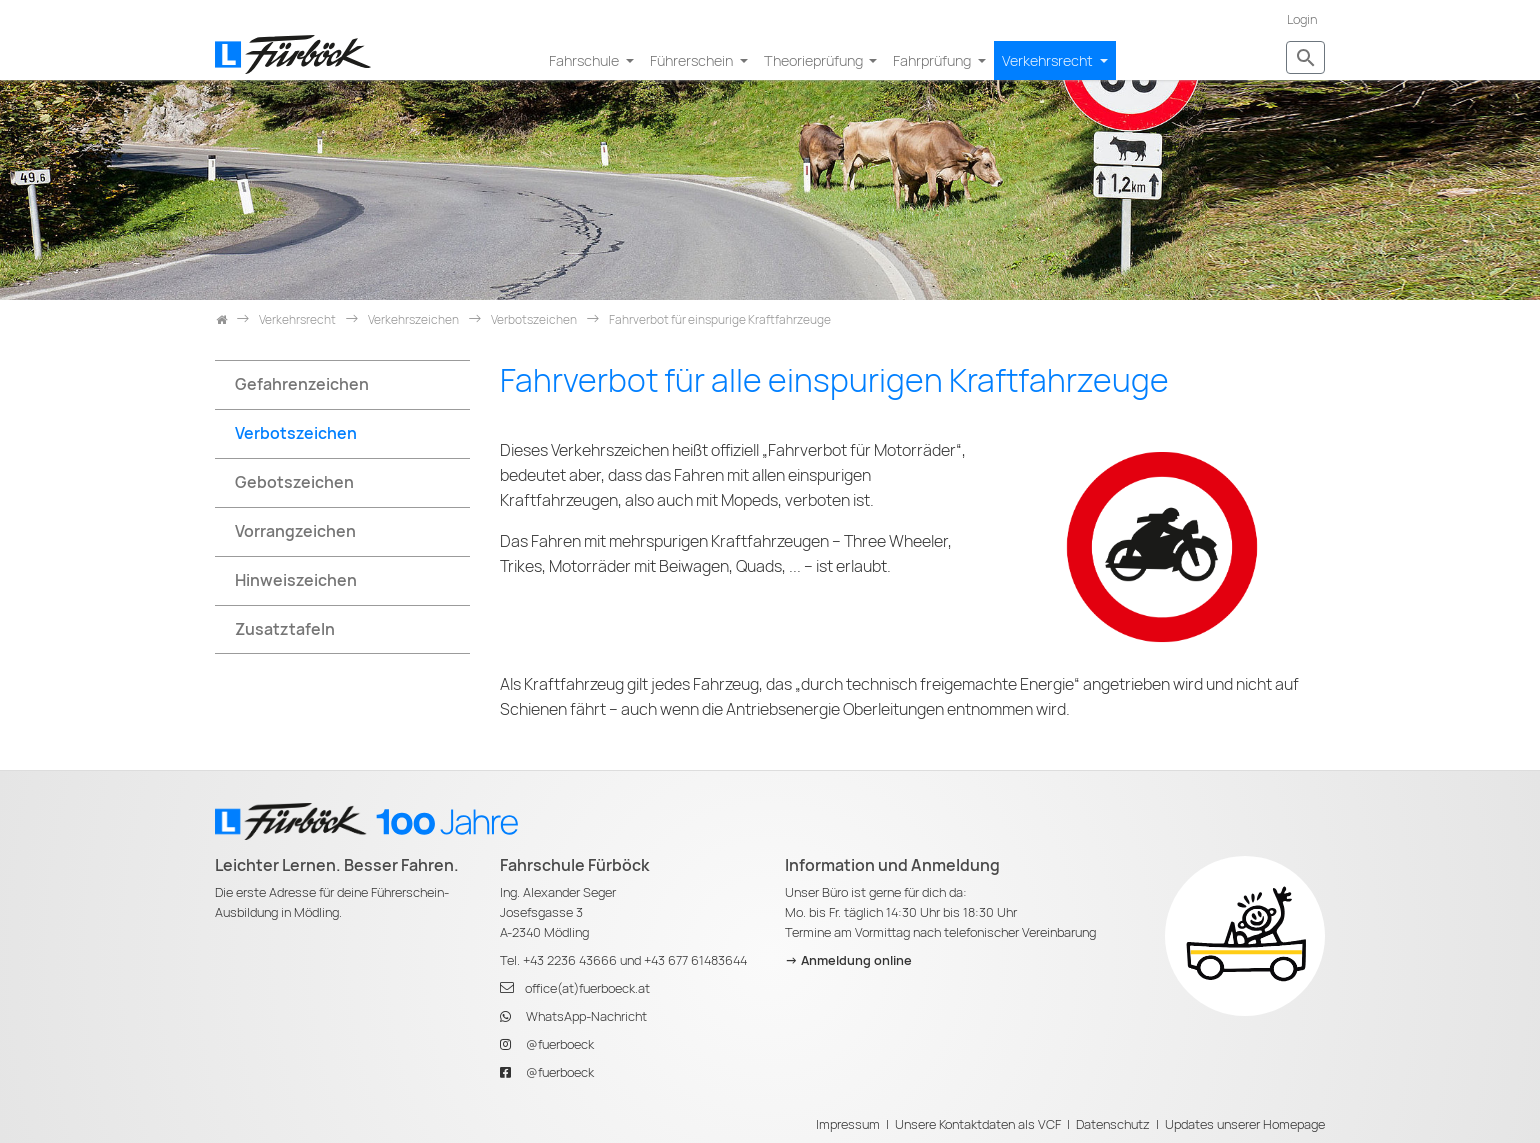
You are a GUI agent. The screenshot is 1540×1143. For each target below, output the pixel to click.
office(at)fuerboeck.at (587, 988)
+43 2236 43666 (570, 960)
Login (1302, 19)
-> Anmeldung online (848, 960)
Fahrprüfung (933, 60)
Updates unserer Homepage (1245, 1124)
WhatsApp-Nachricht (586, 1016)
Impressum (848, 1124)
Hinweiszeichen (296, 580)
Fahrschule (585, 60)
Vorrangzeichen (295, 531)
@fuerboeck (560, 1044)
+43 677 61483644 (695, 960)
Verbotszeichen (296, 433)
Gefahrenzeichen (302, 384)
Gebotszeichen (294, 482)
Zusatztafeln (285, 629)
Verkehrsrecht (1049, 60)
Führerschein (693, 60)
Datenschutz (1113, 1124)
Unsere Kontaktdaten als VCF (978, 1124)
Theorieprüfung (815, 60)
